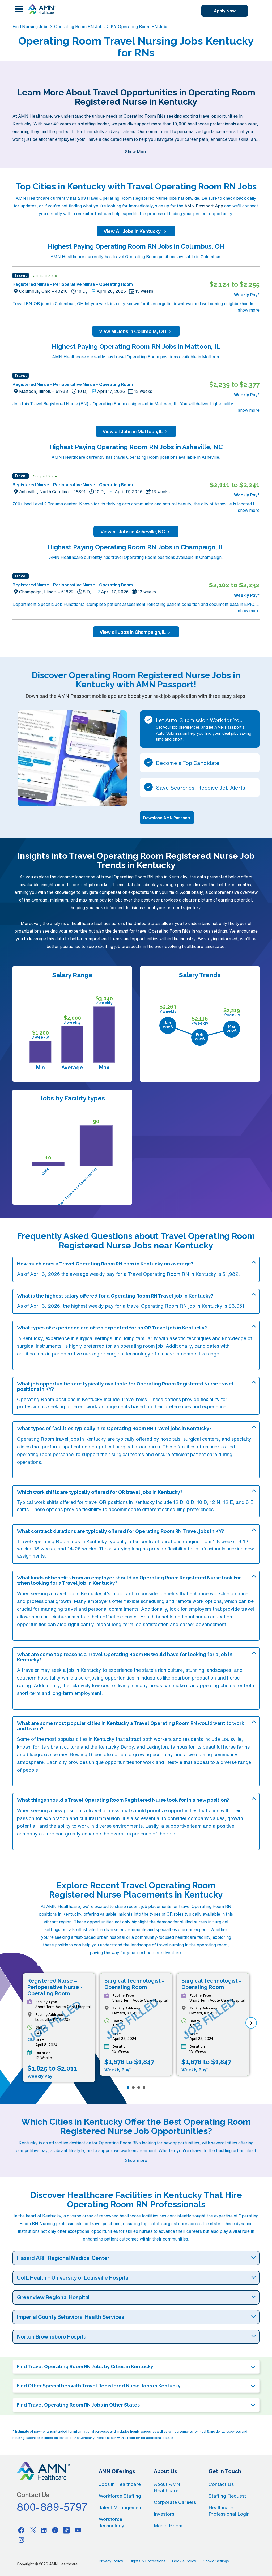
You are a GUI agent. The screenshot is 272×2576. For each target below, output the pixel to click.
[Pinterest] (55, 2530)
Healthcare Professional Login (229, 2510)
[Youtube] (77, 2530)
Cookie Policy (184, 2561)
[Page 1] (128, 2087)
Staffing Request (227, 2495)
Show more (136, 2160)
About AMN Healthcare (167, 2487)
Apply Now (225, 11)
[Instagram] (21, 2539)
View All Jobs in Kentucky (136, 231)
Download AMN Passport (167, 818)
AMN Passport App (203, 206)
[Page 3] (138, 2087)
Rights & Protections (148, 2561)
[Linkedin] (43, 2530)
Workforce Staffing (120, 2495)
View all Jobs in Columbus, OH (136, 331)
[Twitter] (32, 2530)
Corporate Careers (175, 2502)
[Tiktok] (66, 2530)
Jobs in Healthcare (120, 2484)
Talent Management (121, 2507)
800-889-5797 (52, 2507)
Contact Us (221, 2484)
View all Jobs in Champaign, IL (136, 632)
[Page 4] (144, 2087)
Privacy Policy (111, 2561)
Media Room (168, 2525)
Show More (136, 152)
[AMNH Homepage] (41, 9)
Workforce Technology (111, 2522)
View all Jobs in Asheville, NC (136, 531)
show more (249, 310)
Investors (164, 2513)
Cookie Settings (216, 2561)
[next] (251, 2023)
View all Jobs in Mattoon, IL (136, 431)
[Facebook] (21, 2530)
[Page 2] (133, 2087)
